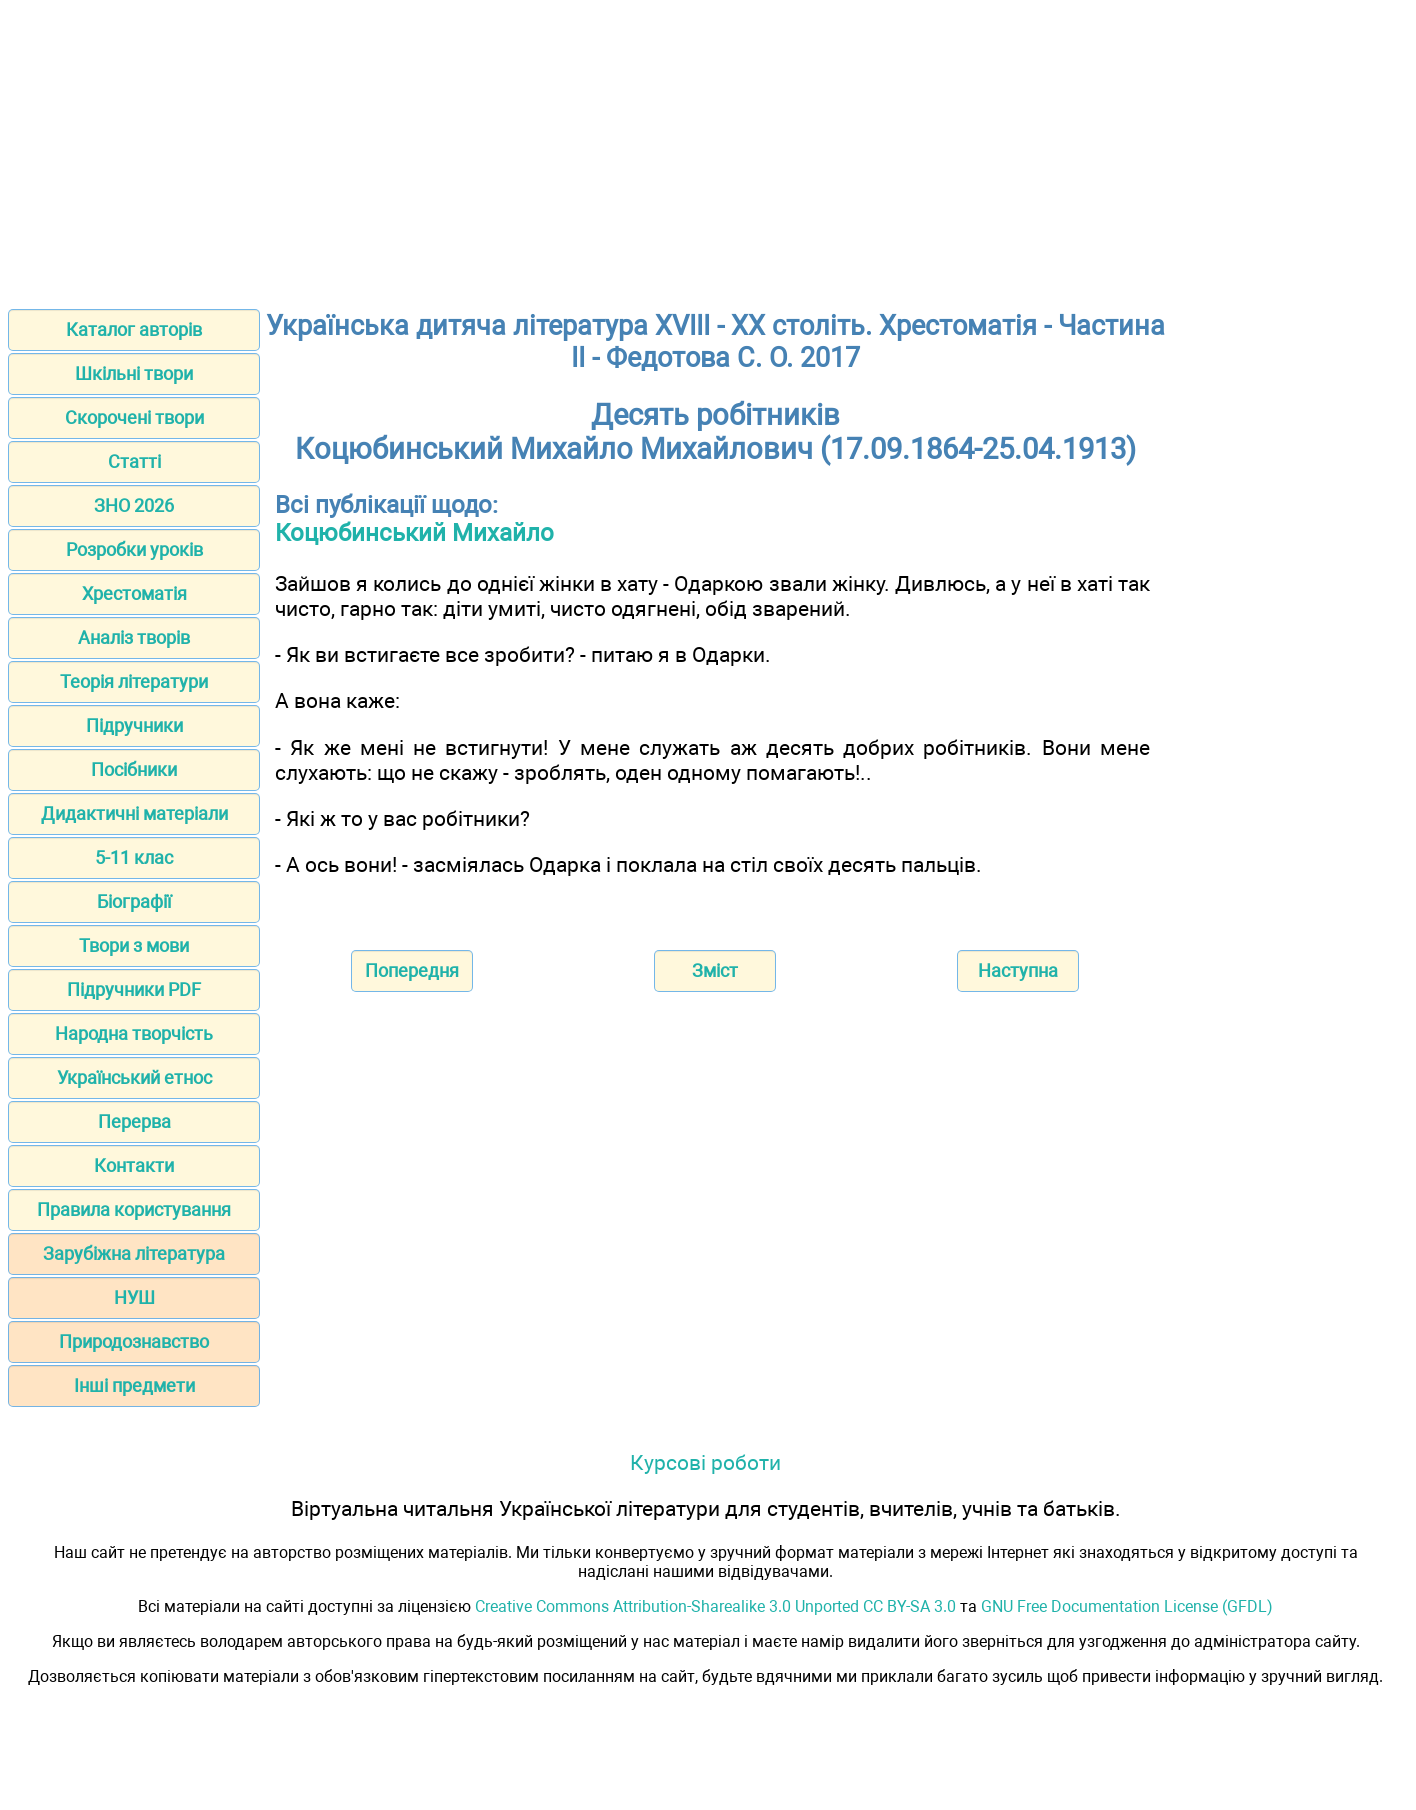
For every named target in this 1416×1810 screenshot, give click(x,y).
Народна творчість (134, 1033)
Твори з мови (134, 945)
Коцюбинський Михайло (414, 533)
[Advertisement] (708, 148)
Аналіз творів (134, 637)
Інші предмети (134, 1385)
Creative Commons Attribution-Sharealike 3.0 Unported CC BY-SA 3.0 (715, 1606)
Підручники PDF (134, 989)
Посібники (134, 769)
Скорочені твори (134, 417)
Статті (134, 461)
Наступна (1018, 970)
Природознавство (134, 1341)
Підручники (134, 725)
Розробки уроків (134, 549)
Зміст (715, 970)
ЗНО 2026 (134, 505)
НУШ (134, 1297)
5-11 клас (134, 857)
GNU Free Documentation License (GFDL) (1127, 1606)
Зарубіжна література (134, 1253)
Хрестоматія (134, 593)
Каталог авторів (134, 329)
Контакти (134, 1165)
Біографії (134, 901)
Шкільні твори (134, 373)
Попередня (412, 970)
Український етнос (134, 1077)
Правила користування (134, 1209)
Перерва (134, 1121)
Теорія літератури (134, 681)
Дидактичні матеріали (134, 813)
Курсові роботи (705, 1462)
